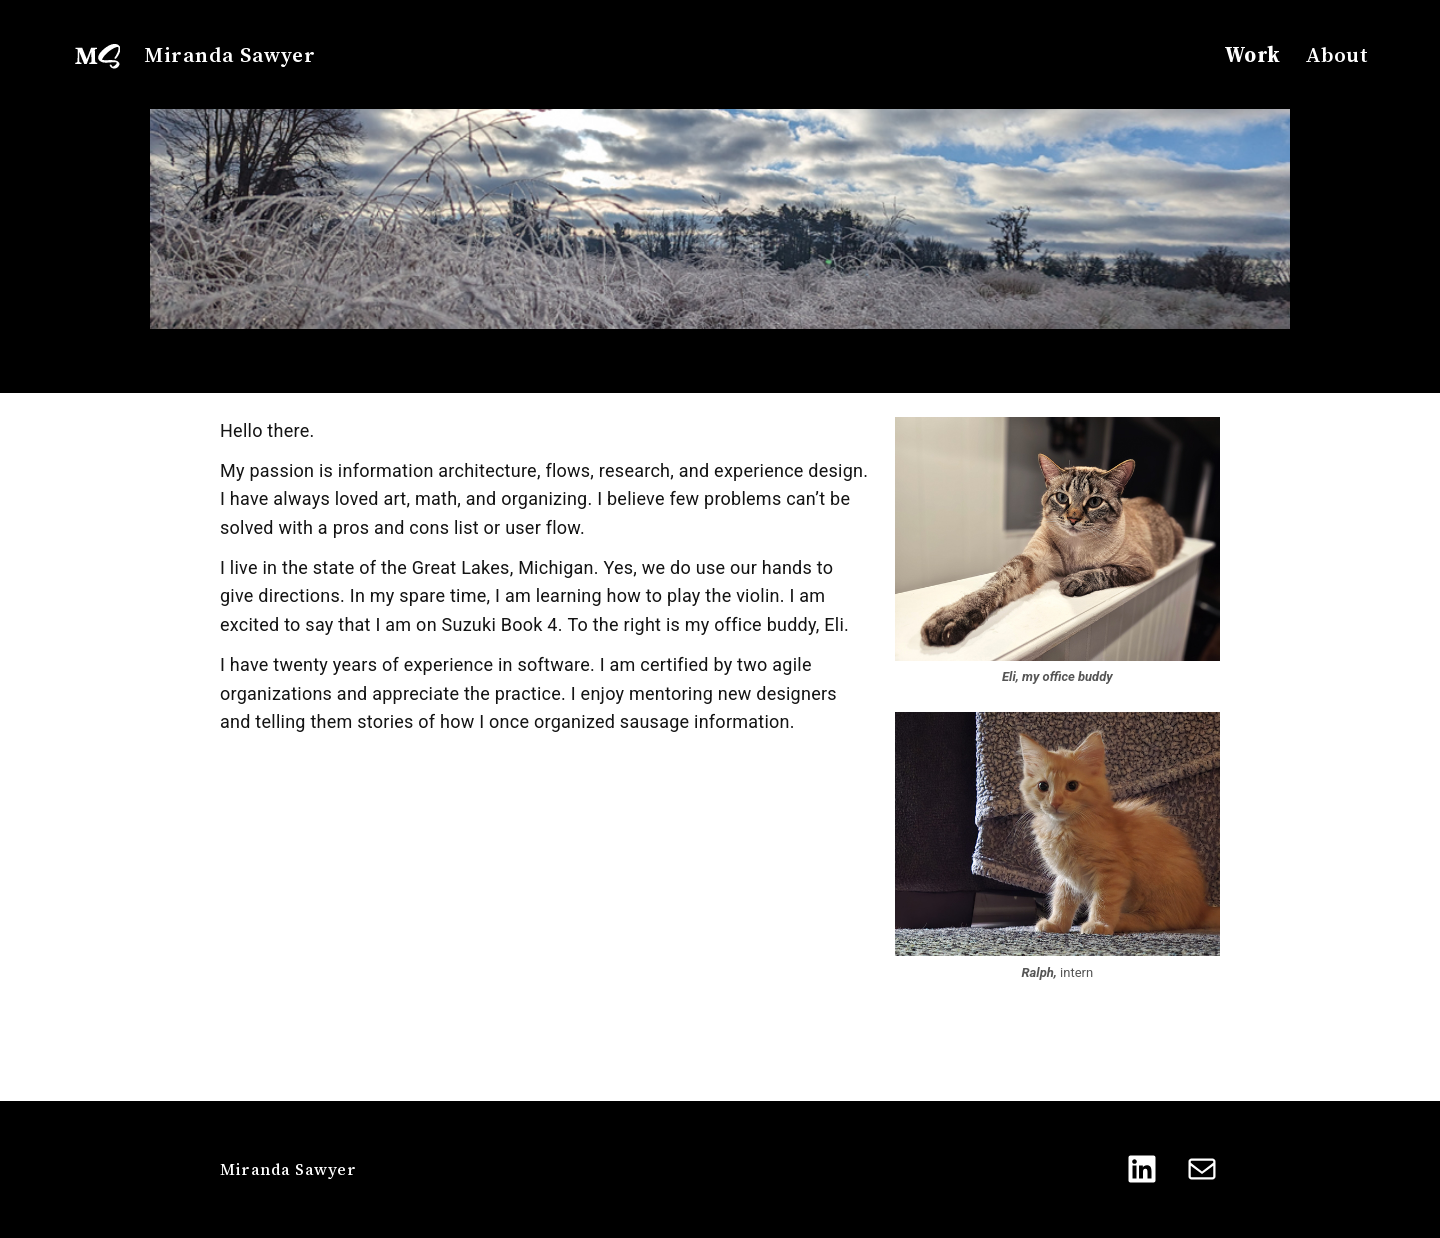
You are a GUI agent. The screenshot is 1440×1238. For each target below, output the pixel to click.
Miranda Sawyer (229, 54)
